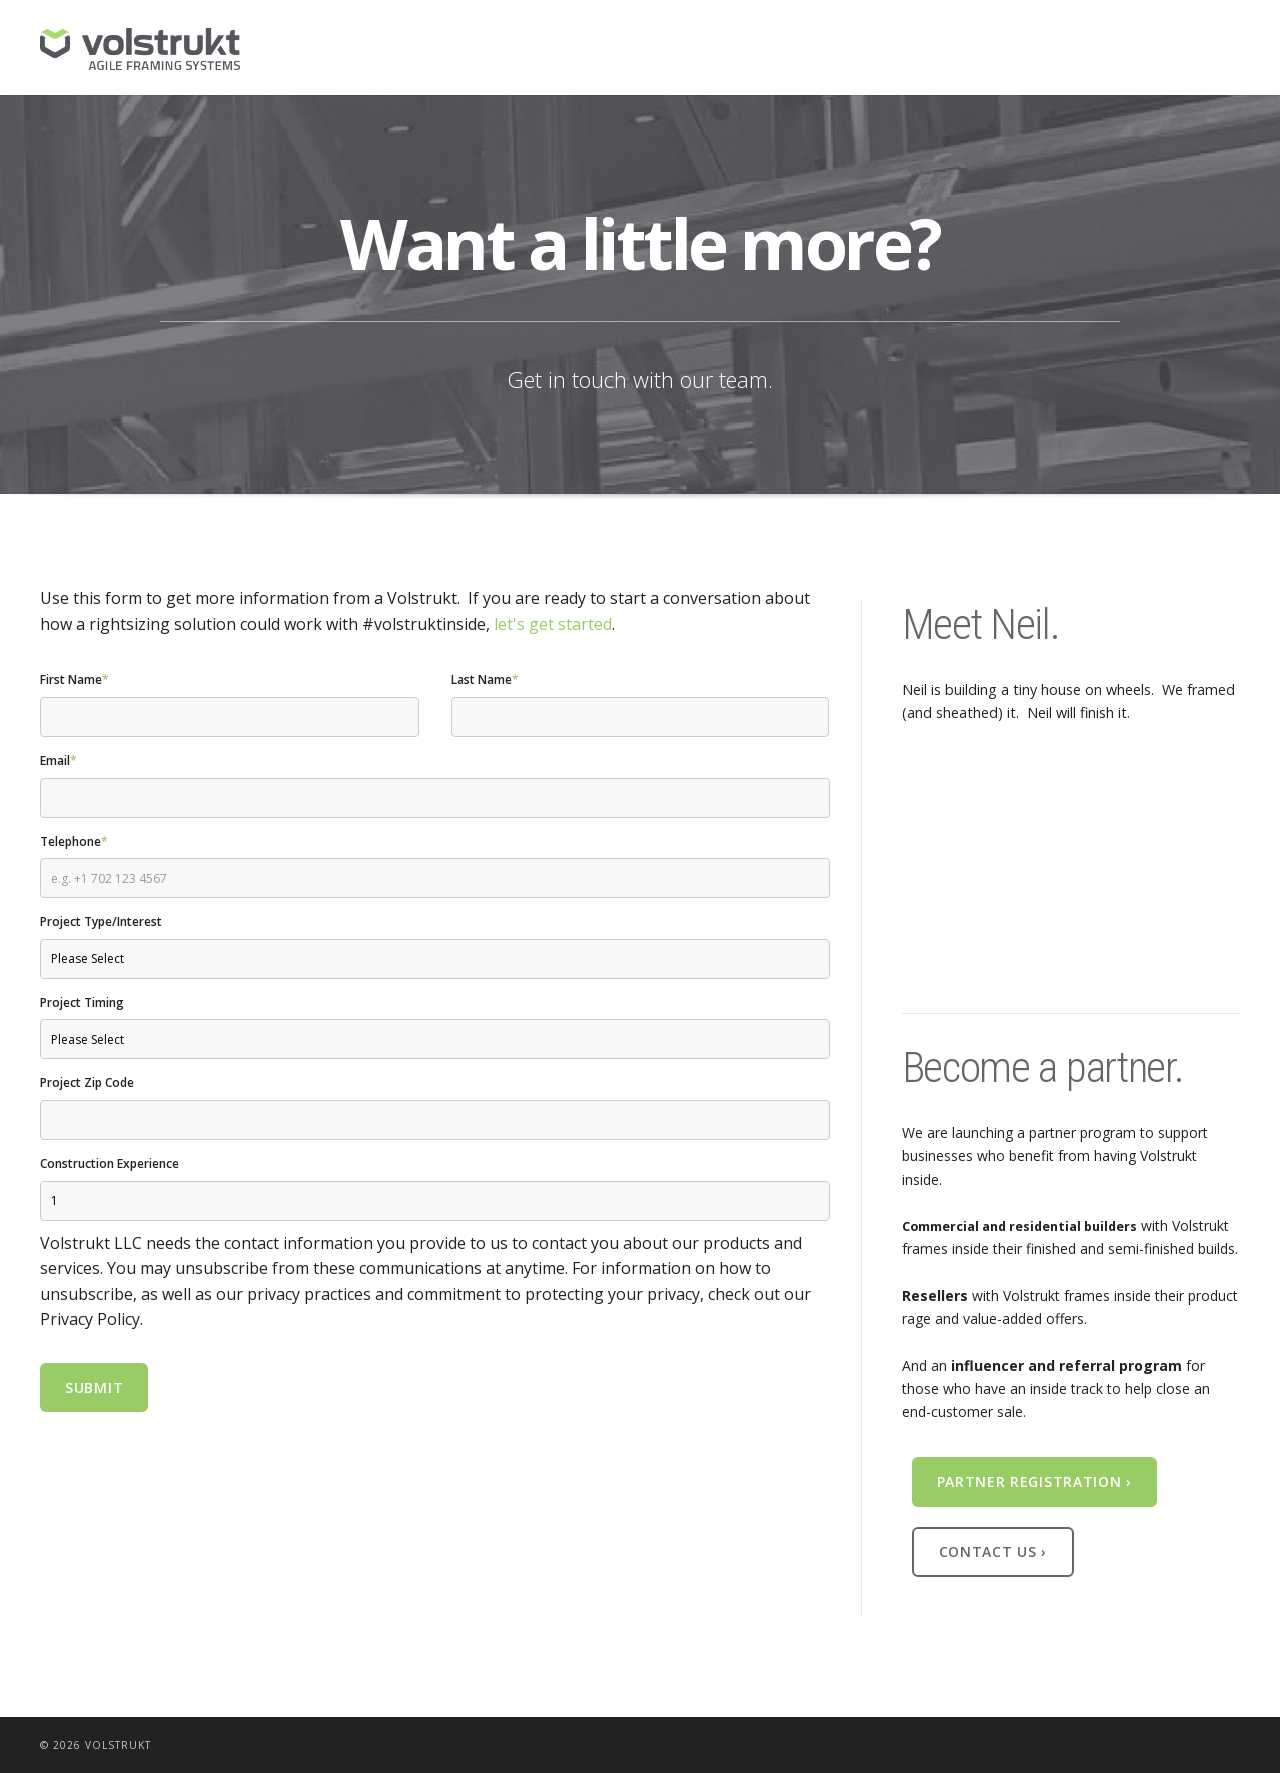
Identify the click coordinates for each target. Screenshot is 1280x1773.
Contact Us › (993, 1551)
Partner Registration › (1034, 1481)
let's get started (553, 624)
